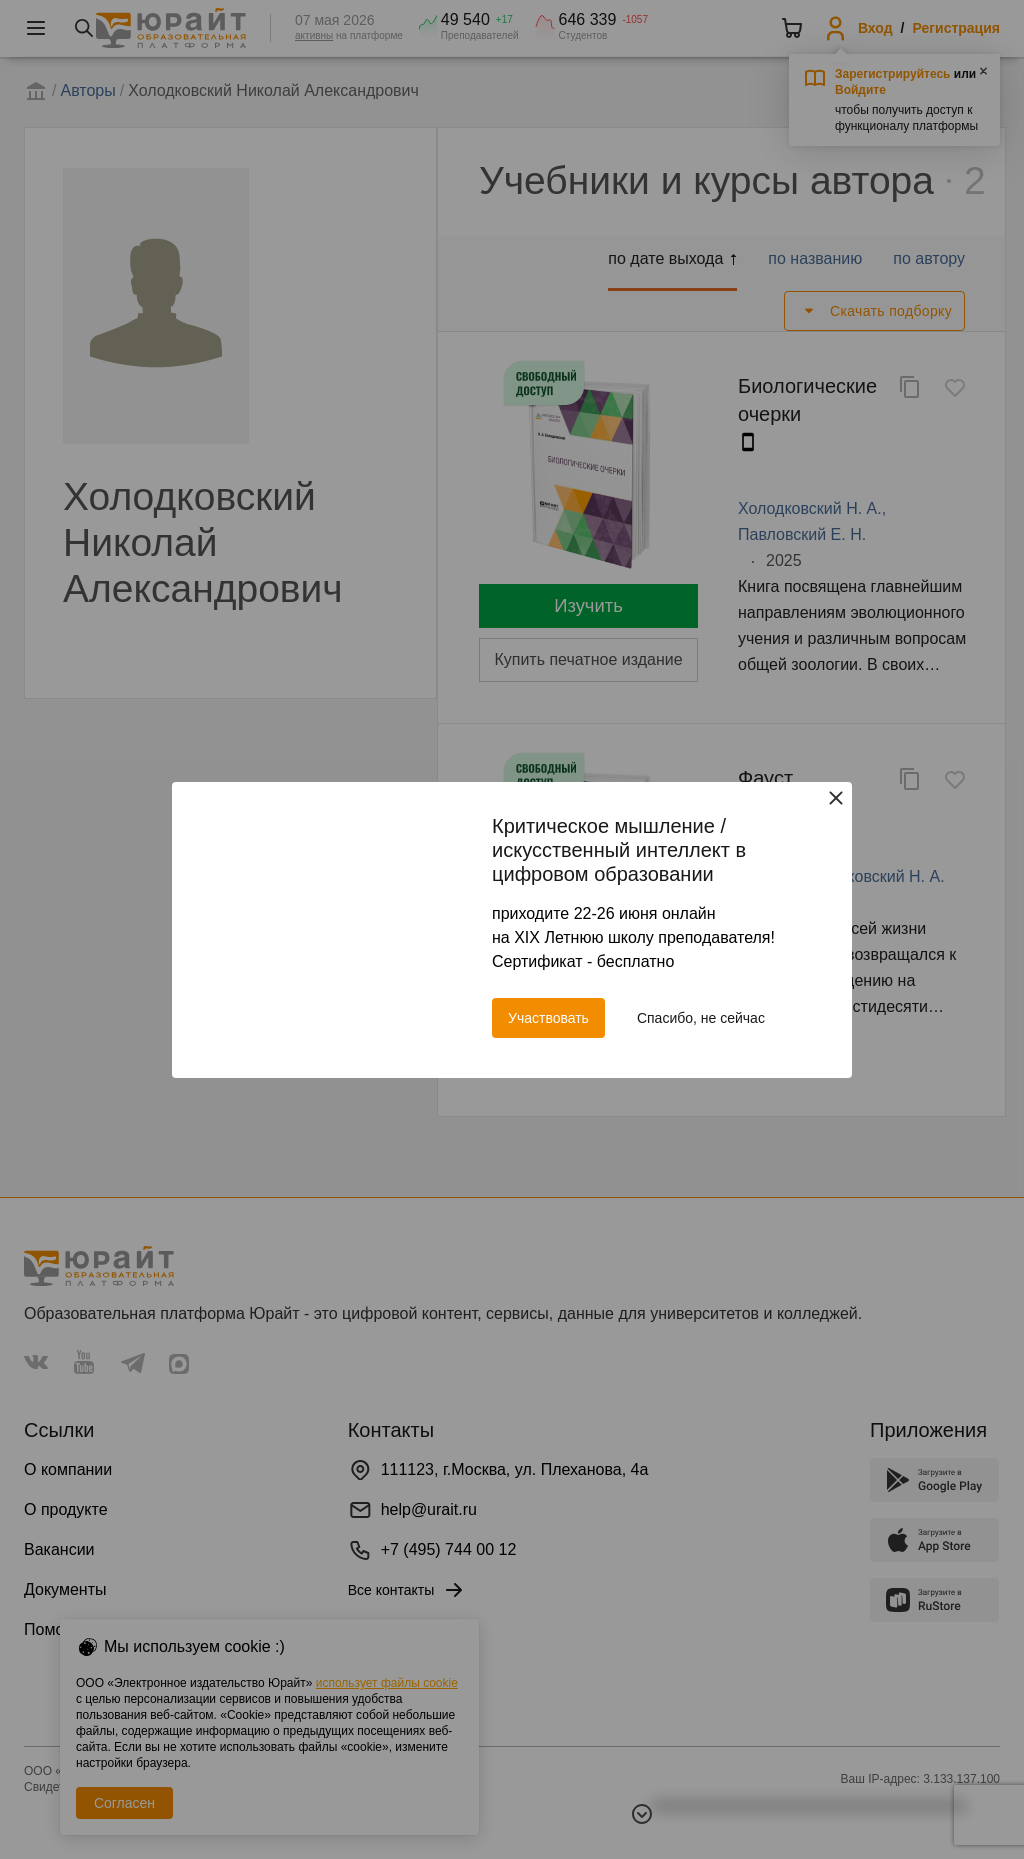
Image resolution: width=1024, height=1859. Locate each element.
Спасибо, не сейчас (701, 1018)
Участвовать (548, 1018)
